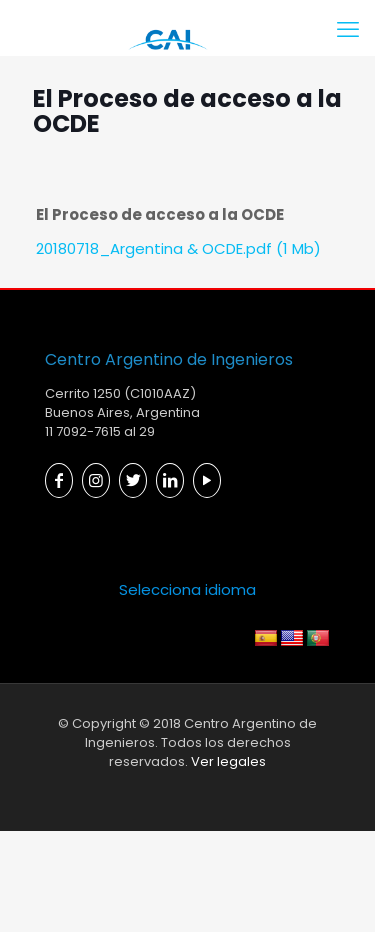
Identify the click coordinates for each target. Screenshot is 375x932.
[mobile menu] (348, 30)
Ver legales (228, 761)
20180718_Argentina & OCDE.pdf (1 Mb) (178, 248)
